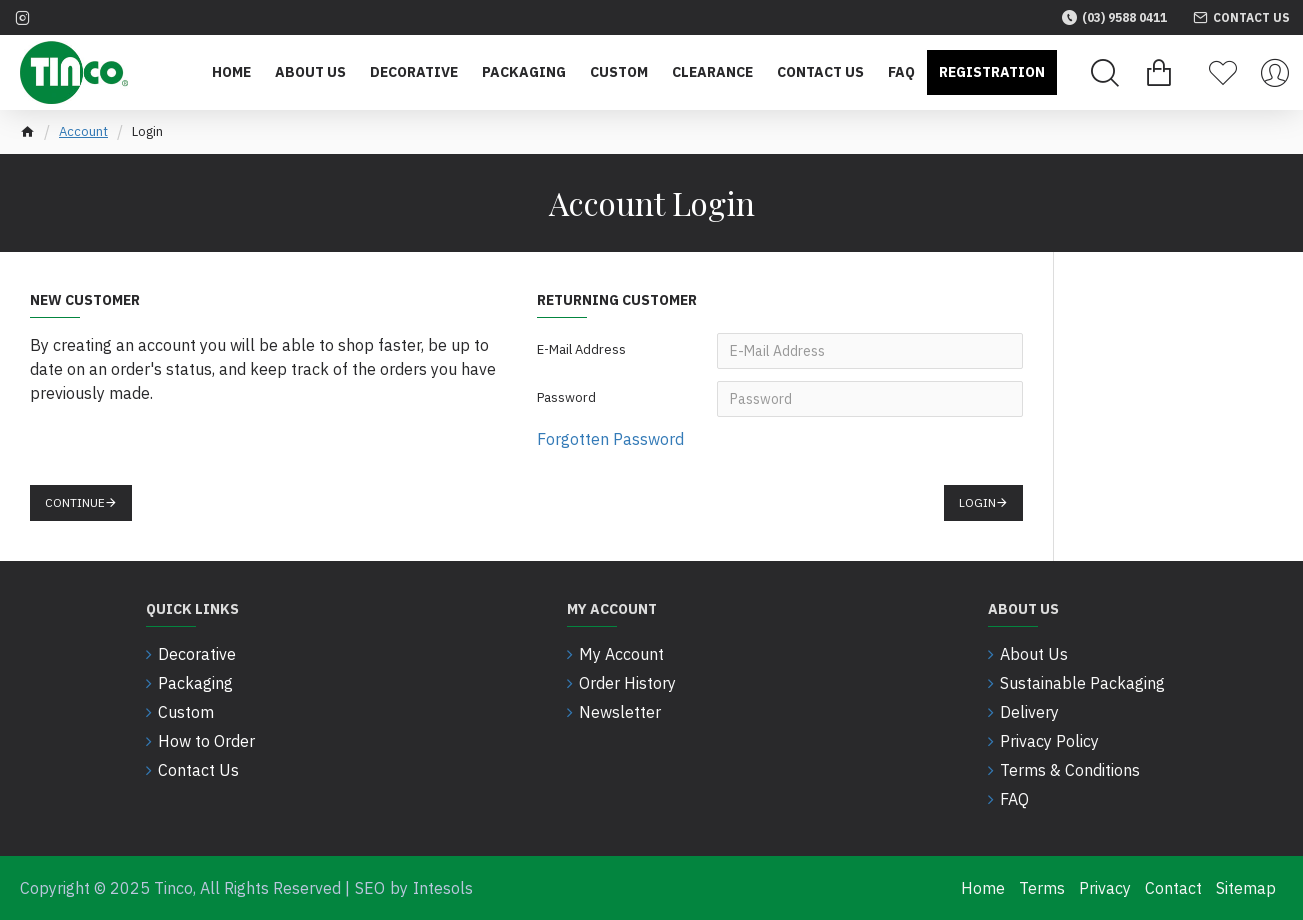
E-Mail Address (581, 349)
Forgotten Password (610, 439)
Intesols (443, 888)
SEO (370, 888)
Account (83, 131)
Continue (75, 502)
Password (566, 397)
